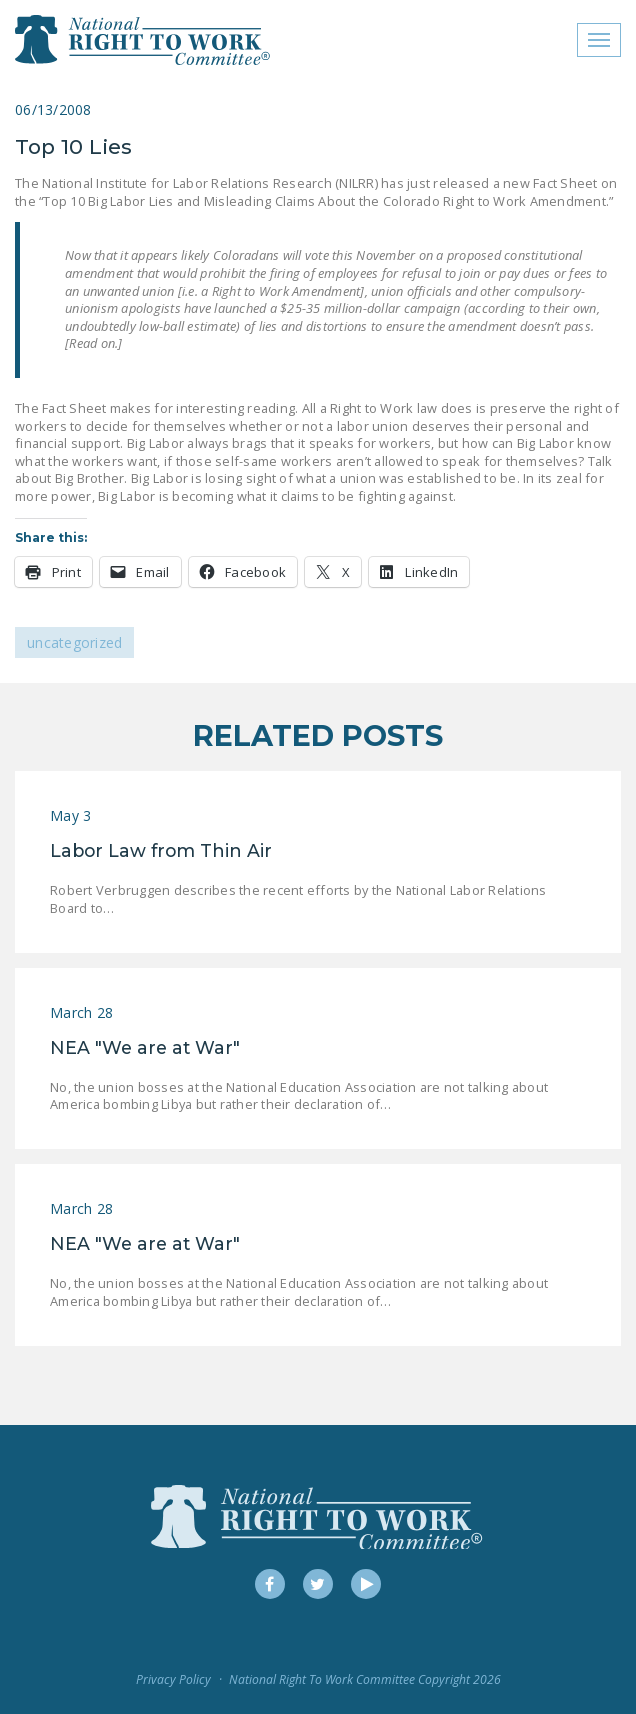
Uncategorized (74, 642)
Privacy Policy (173, 1679)
